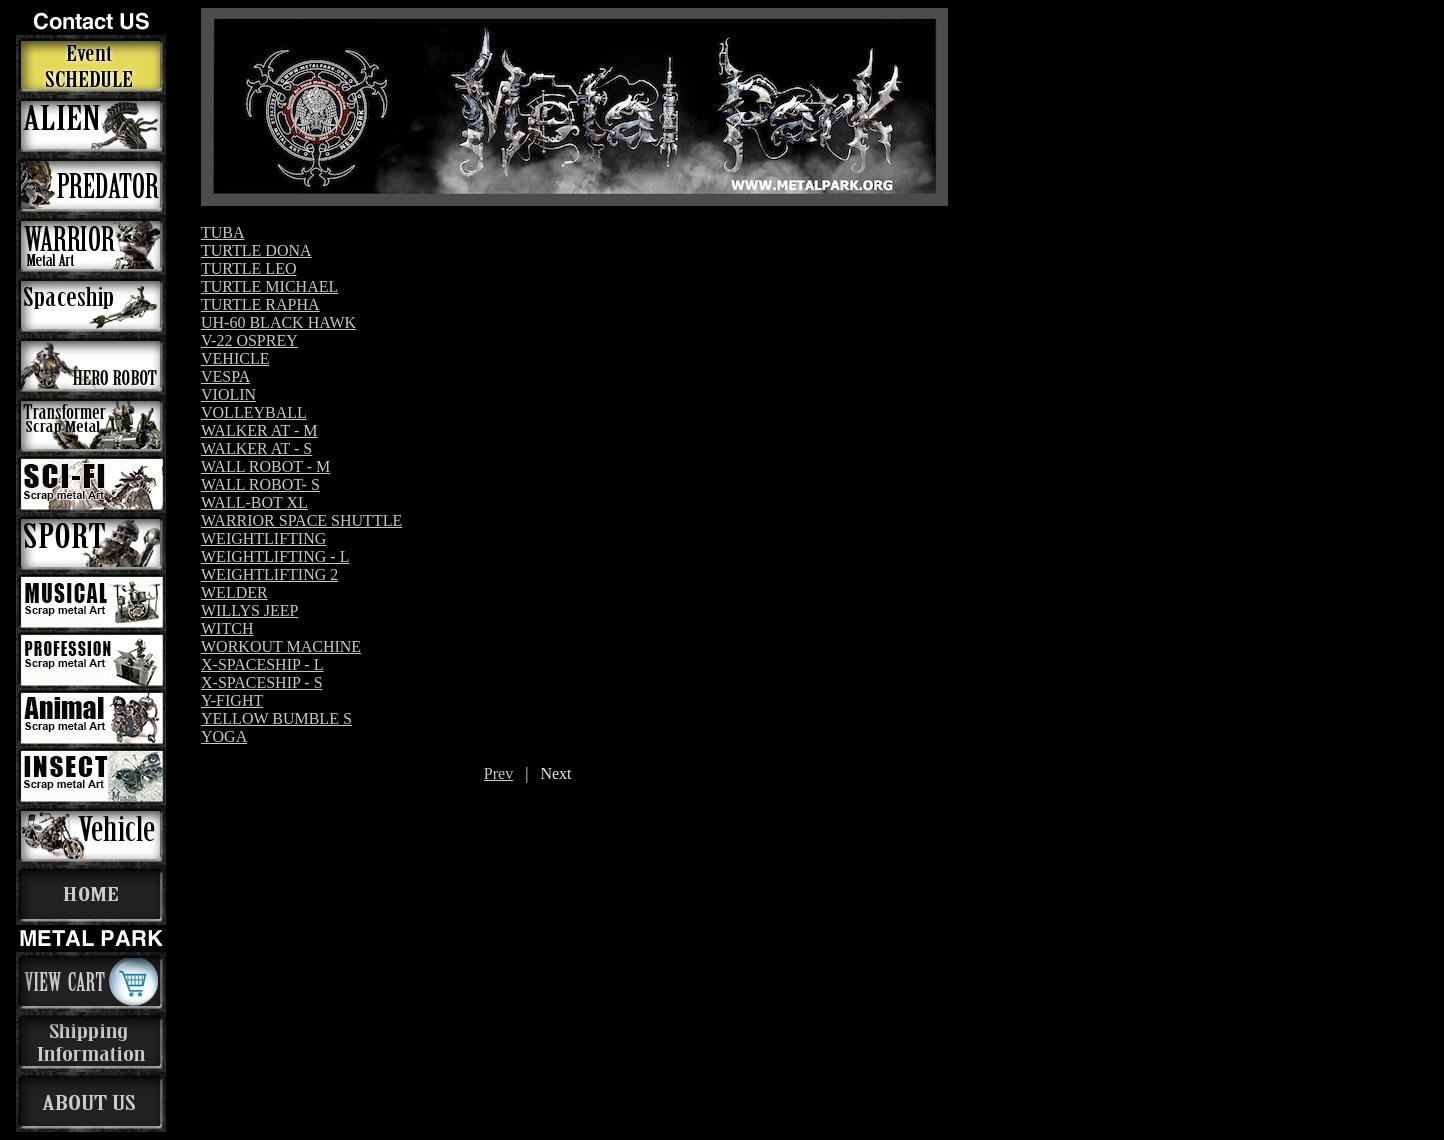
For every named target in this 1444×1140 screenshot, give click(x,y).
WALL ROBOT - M (265, 466)
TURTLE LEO (248, 268)
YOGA (224, 736)
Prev (498, 773)
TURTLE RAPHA (260, 304)
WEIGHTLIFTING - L (275, 556)
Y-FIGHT (232, 700)
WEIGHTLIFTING (263, 538)
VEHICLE (235, 358)
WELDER (234, 592)
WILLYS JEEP (250, 610)
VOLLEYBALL (254, 412)
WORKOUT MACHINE (281, 646)
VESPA (225, 376)
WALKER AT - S (256, 448)
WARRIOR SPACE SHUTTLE (301, 520)
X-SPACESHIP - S (262, 682)
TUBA (223, 232)
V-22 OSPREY (249, 340)
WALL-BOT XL (254, 502)
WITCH (227, 628)
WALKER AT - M (259, 430)
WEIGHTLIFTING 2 (269, 574)
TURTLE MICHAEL (269, 286)
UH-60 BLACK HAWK (278, 322)
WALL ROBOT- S (260, 484)
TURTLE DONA (256, 250)
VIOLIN (228, 394)
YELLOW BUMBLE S (276, 718)
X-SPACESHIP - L (262, 664)
